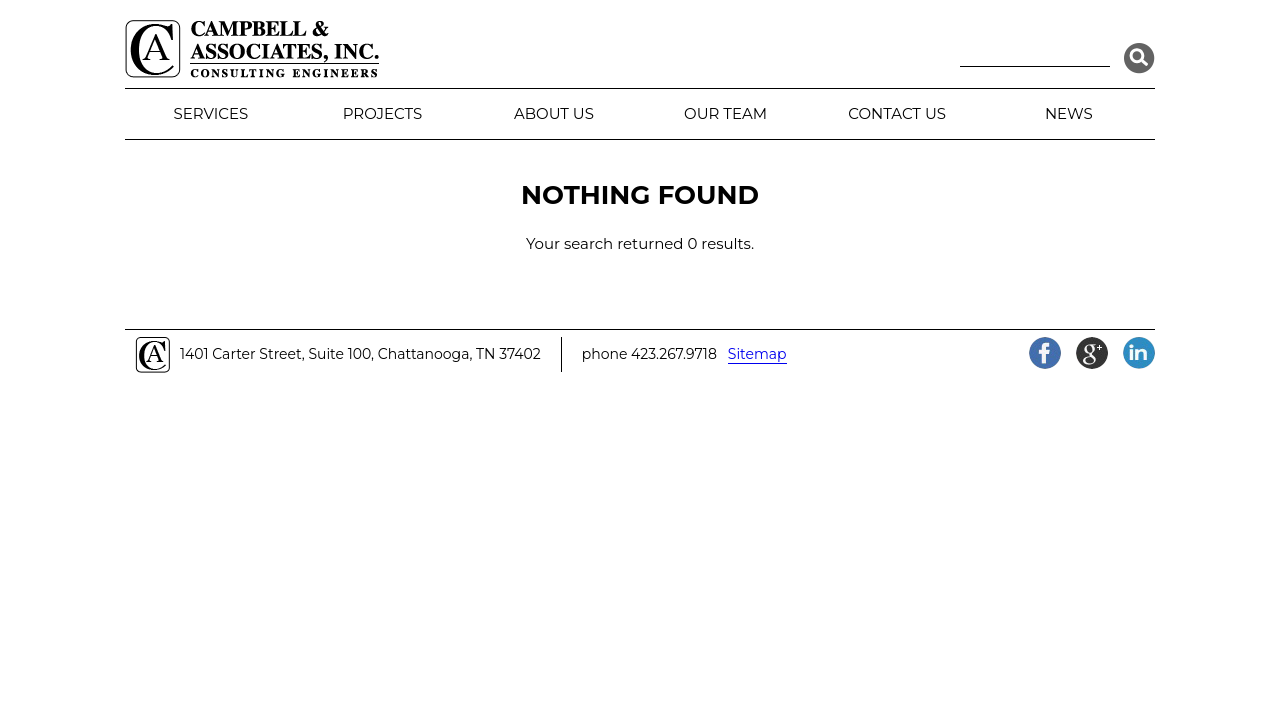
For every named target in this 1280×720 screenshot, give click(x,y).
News (1069, 113)
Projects (382, 113)
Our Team (725, 113)
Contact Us (897, 113)
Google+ (1092, 353)
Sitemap (757, 354)
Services (210, 113)
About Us (554, 113)
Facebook (1045, 353)
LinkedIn (1139, 353)
